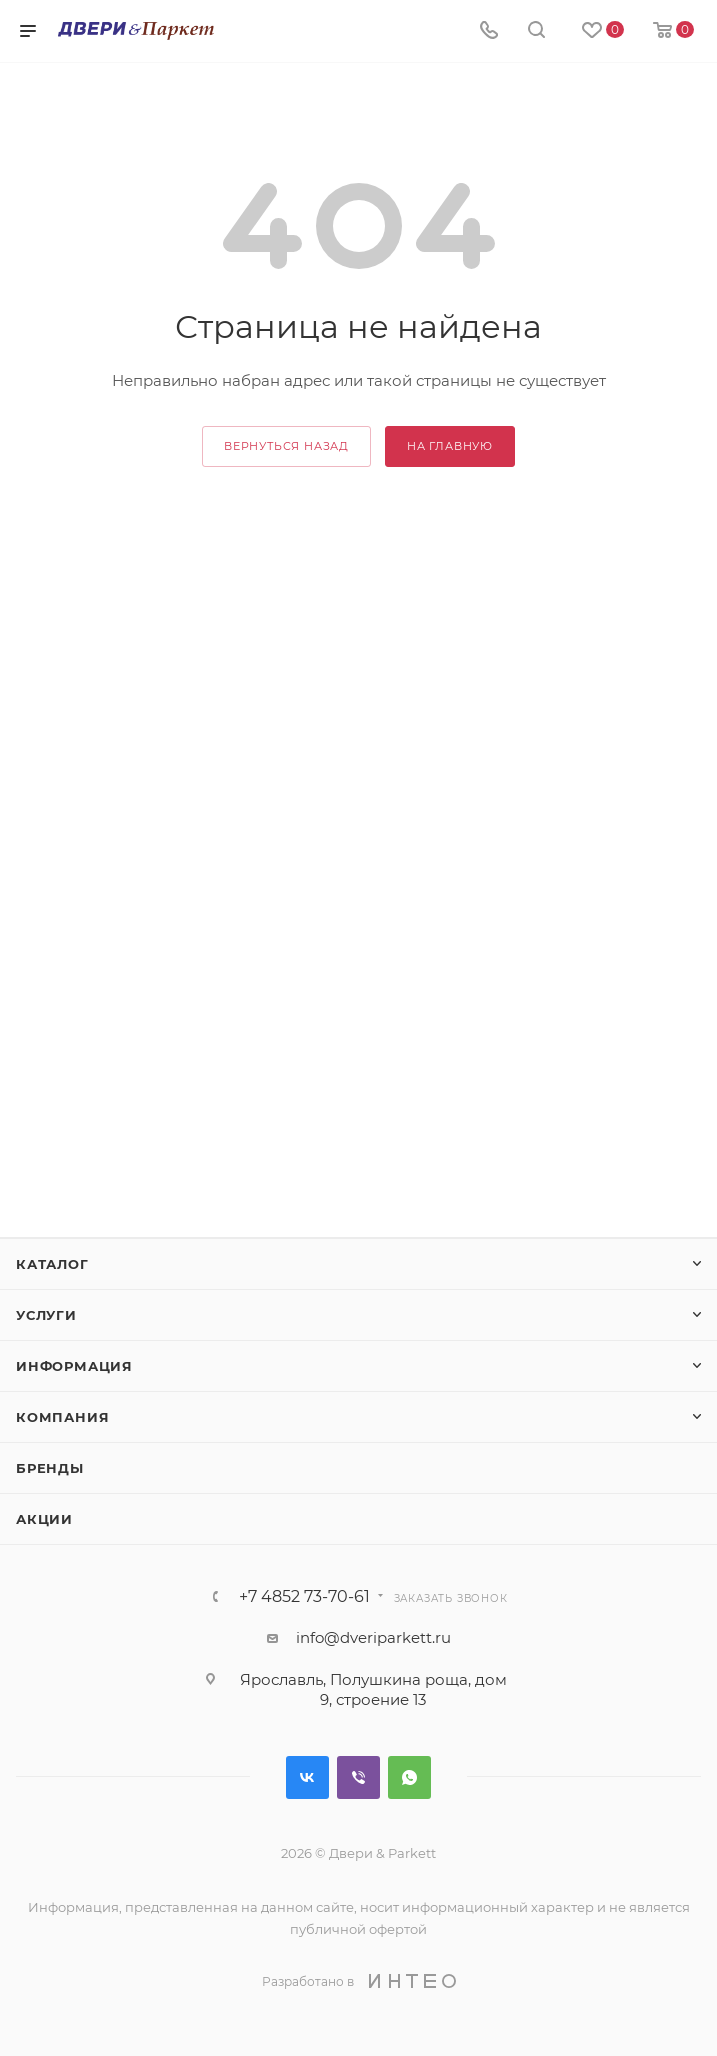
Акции (44, 1519)
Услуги (46, 1315)
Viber (358, 1777)
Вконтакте (307, 1777)
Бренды (50, 1468)
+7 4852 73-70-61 (304, 1597)
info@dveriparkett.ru (373, 1637)
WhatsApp (409, 1777)
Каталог (52, 1264)
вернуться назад (286, 446)
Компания (62, 1417)
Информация (74, 1366)
